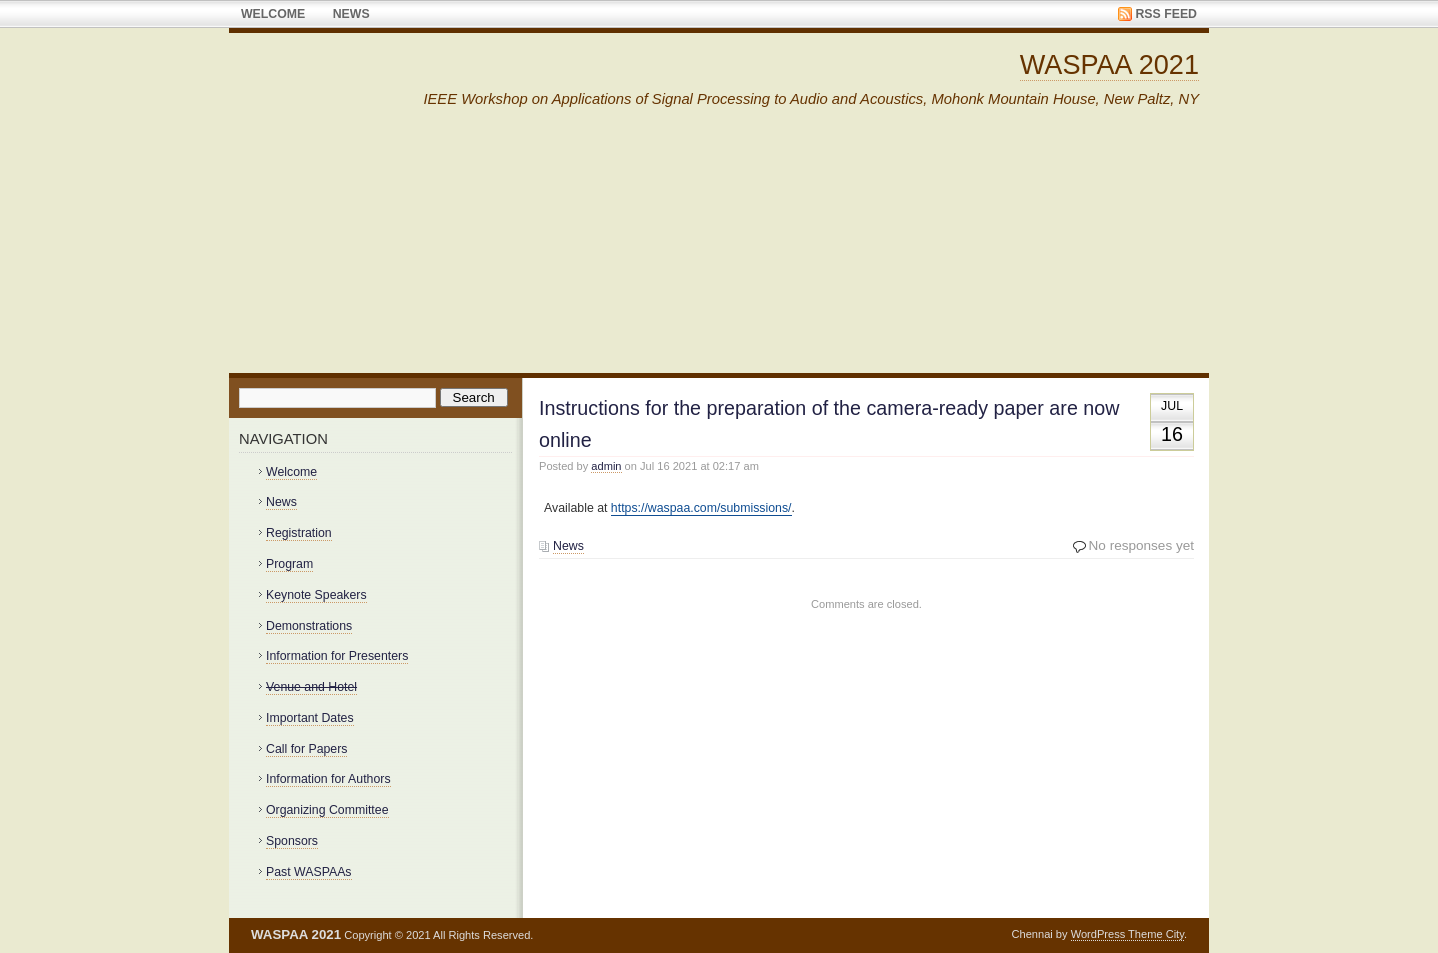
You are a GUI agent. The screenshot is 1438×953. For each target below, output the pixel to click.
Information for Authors (328, 779)
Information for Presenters (337, 656)
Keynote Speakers (316, 595)
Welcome (273, 14)
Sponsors (292, 841)
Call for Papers (306, 749)
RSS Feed (1166, 14)
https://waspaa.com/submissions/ (701, 508)
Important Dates (310, 718)
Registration (299, 533)
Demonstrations (309, 626)
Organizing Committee (327, 810)
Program (289, 564)
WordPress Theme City (1127, 934)
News (351, 14)
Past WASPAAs (309, 872)
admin (606, 466)
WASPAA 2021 (1109, 64)
